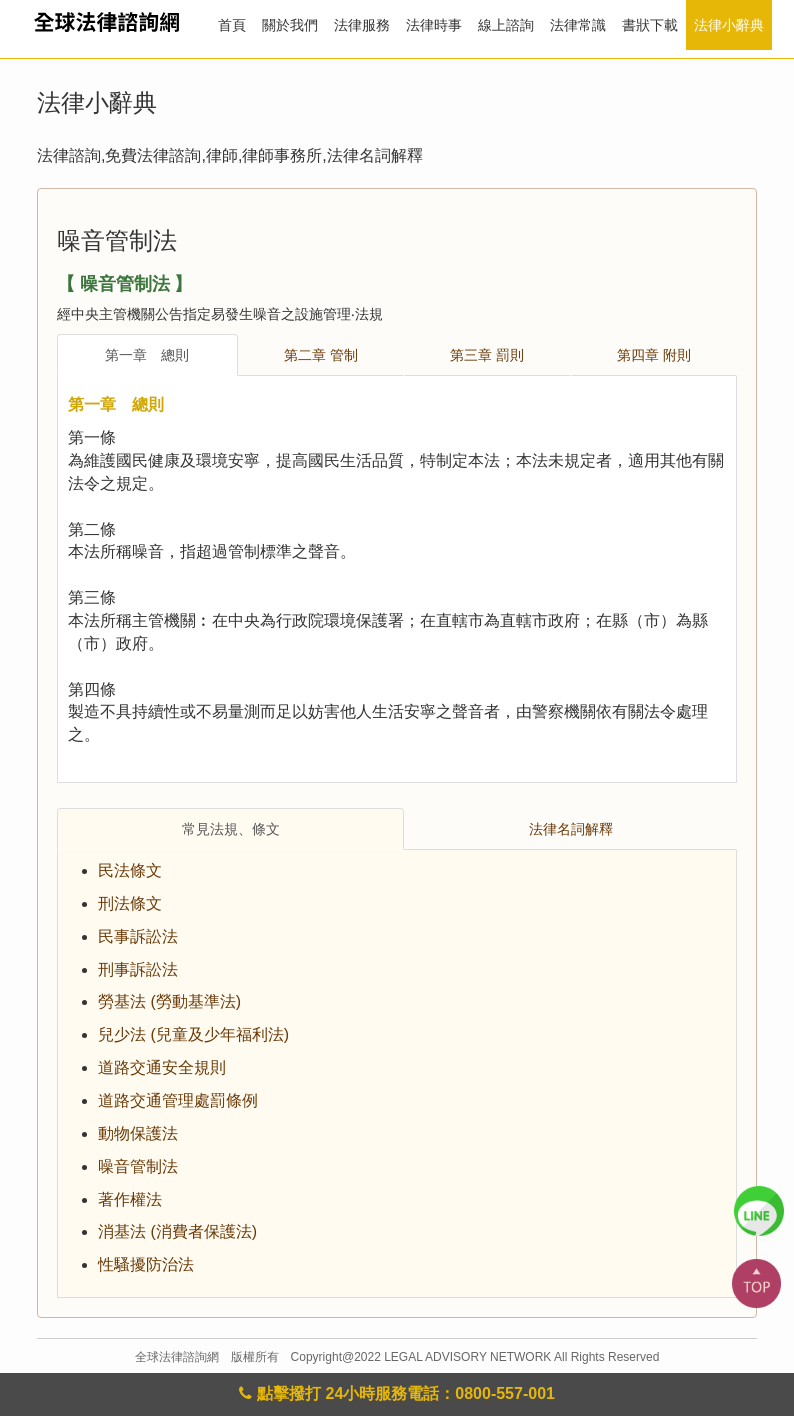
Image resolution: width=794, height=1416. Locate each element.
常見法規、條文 (231, 829)
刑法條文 (130, 903)
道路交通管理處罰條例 (178, 1100)
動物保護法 (138, 1133)
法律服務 (362, 25)
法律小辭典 (729, 25)
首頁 (232, 25)
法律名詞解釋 (571, 829)
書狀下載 (650, 25)
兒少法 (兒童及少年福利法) (193, 1034)
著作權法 (130, 1199)
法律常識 (578, 25)
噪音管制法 (138, 1166)
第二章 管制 (321, 355)
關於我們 (290, 25)
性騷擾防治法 (146, 1264)
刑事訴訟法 (138, 969)
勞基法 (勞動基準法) (169, 1001)
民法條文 (130, 870)
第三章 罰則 (487, 355)
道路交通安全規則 (162, 1067)
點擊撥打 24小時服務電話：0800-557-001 (397, 1393)
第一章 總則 (147, 355)
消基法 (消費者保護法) (177, 1231)
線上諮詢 (506, 25)
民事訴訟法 (138, 936)
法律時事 (434, 25)
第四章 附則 (654, 355)
